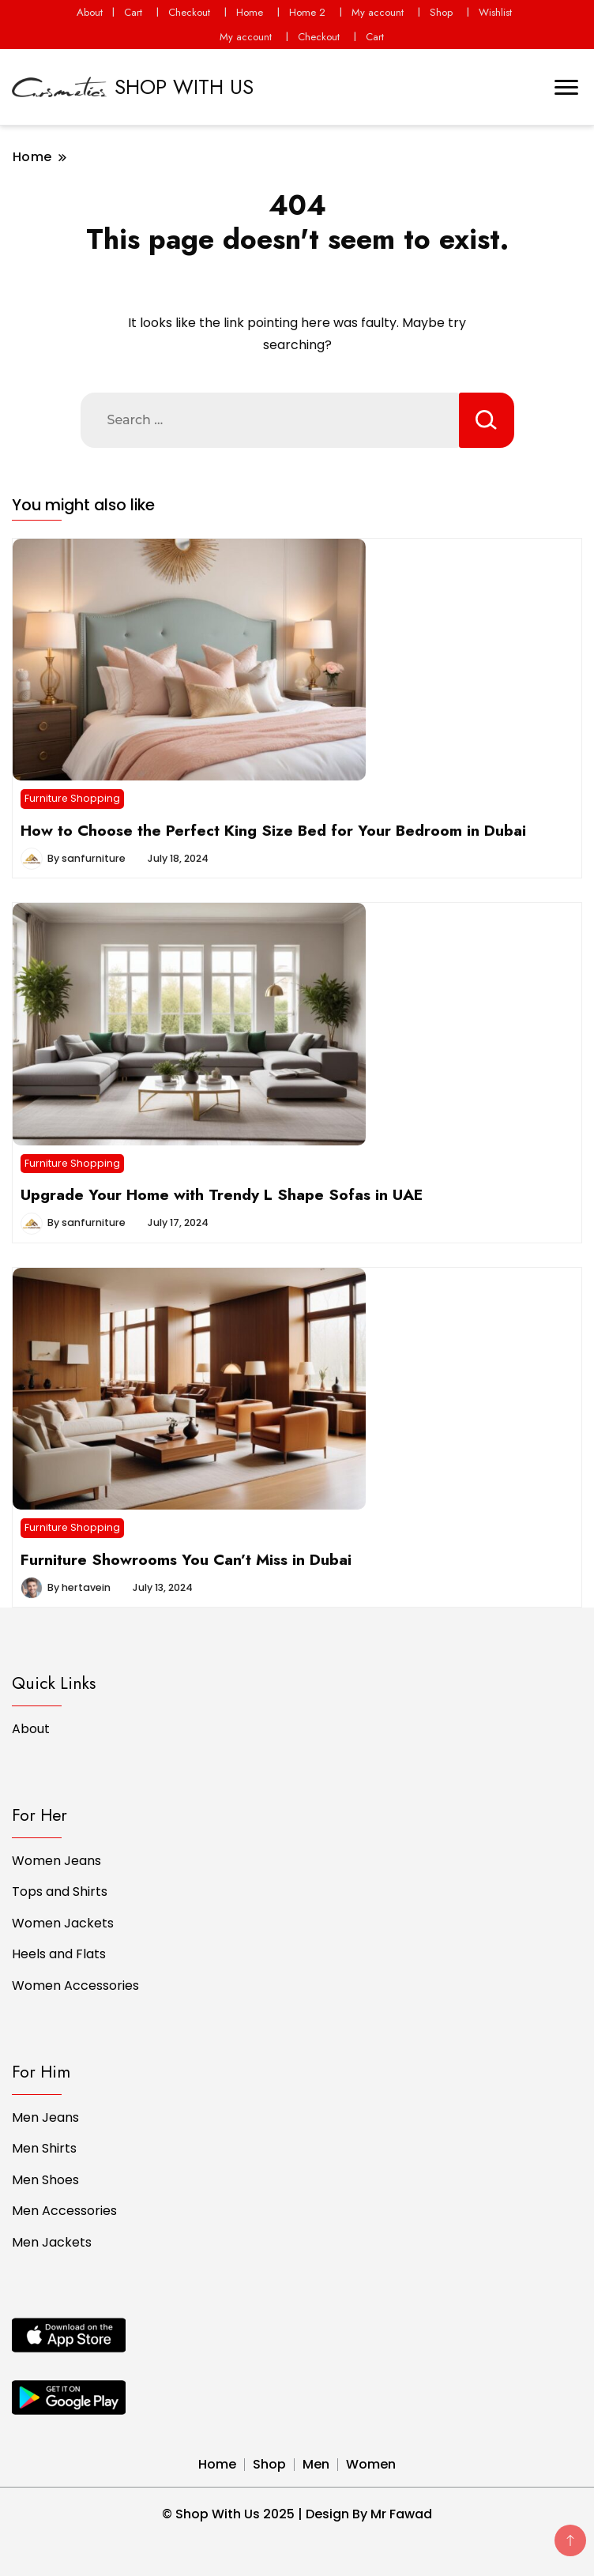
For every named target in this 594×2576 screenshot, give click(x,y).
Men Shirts (44, 2148)
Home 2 (307, 12)
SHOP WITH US (184, 87)
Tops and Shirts (59, 1891)
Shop (441, 12)
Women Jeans (56, 1861)
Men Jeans (45, 2117)
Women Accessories (75, 1985)
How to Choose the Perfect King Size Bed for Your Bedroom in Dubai (273, 830)
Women (371, 2464)
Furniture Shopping (72, 798)
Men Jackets (52, 2242)
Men (316, 2464)
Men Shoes (45, 2180)
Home (249, 12)
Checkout (189, 12)
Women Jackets (63, 1923)
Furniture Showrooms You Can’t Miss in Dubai (186, 1559)
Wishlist (495, 12)
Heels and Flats (59, 1954)
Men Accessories (64, 2211)
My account (378, 12)
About (90, 12)
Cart (133, 12)
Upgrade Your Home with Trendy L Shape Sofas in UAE (222, 1194)
